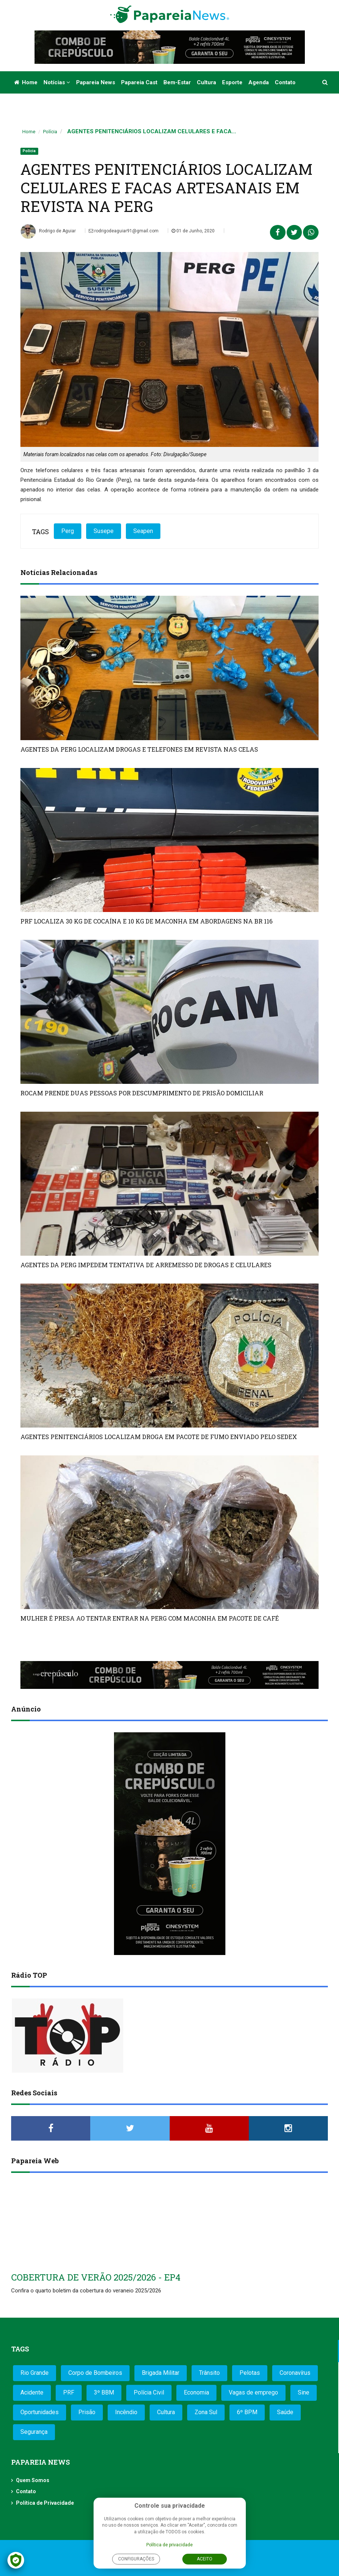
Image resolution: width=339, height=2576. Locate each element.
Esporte (232, 82)
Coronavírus (295, 2372)
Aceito (204, 2559)
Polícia (50, 131)
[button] (325, 82)
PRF (68, 2392)
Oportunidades (39, 2412)
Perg (67, 531)
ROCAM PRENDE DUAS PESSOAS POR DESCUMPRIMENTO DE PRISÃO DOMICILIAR (141, 1093)
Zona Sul (206, 2412)
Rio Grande (34, 2372)
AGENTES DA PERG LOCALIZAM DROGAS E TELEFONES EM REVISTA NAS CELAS (139, 749)
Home (26, 82)
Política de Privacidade (45, 2503)
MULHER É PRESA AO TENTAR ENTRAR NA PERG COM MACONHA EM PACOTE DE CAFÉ (149, 1618)
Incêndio (126, 2412)
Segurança (34, 2431)
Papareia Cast (139, 82)
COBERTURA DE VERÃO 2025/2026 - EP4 (95, 2277)
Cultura (206, 82)
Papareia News (95, 82)
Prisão (86, 2412)
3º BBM (104, 2392)
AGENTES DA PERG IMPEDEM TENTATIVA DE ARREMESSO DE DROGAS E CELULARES (145, 1265)
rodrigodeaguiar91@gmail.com (124, 230)
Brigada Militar (160, 2372)
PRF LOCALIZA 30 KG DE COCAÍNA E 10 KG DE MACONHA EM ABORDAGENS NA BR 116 (146, 921)
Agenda (258, 82)
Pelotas (249, 2372)
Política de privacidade (169, 2544)
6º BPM (247, 2412)
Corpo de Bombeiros (95, 2372)
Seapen (143, 531)
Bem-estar (177, 82)
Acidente (31, 2392)
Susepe (104, 531)
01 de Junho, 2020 (193, 230)
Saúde (285, 2412)
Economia (196, 2392)
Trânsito (209, 2372)
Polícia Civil (149, 2392)
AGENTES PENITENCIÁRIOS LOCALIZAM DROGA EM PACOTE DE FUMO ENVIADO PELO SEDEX (158, 1437)
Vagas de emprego (253, 2392)
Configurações (136, 2559)
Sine (303, 2392)
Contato (285, 82)
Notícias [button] (56, 82)
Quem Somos (32, 2480)
